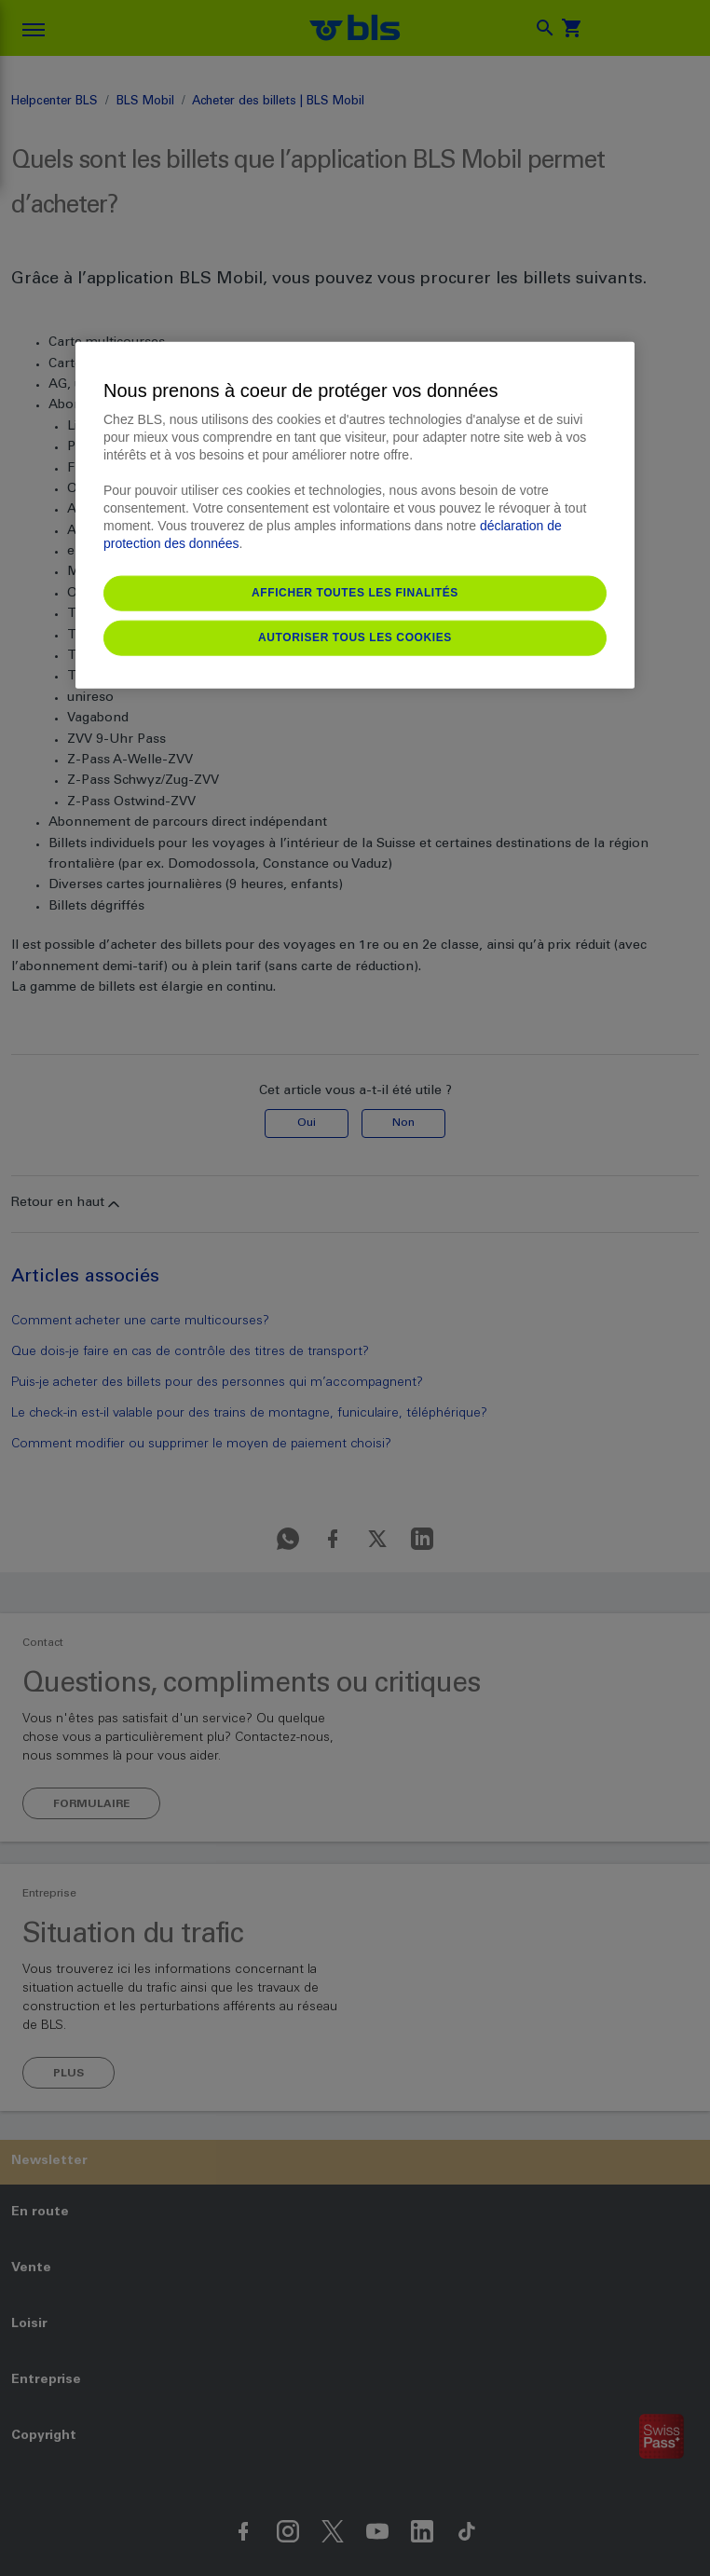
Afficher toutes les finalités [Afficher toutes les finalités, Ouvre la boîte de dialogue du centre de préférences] (355, 591)
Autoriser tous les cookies (355, 636)
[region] (355, 514)
